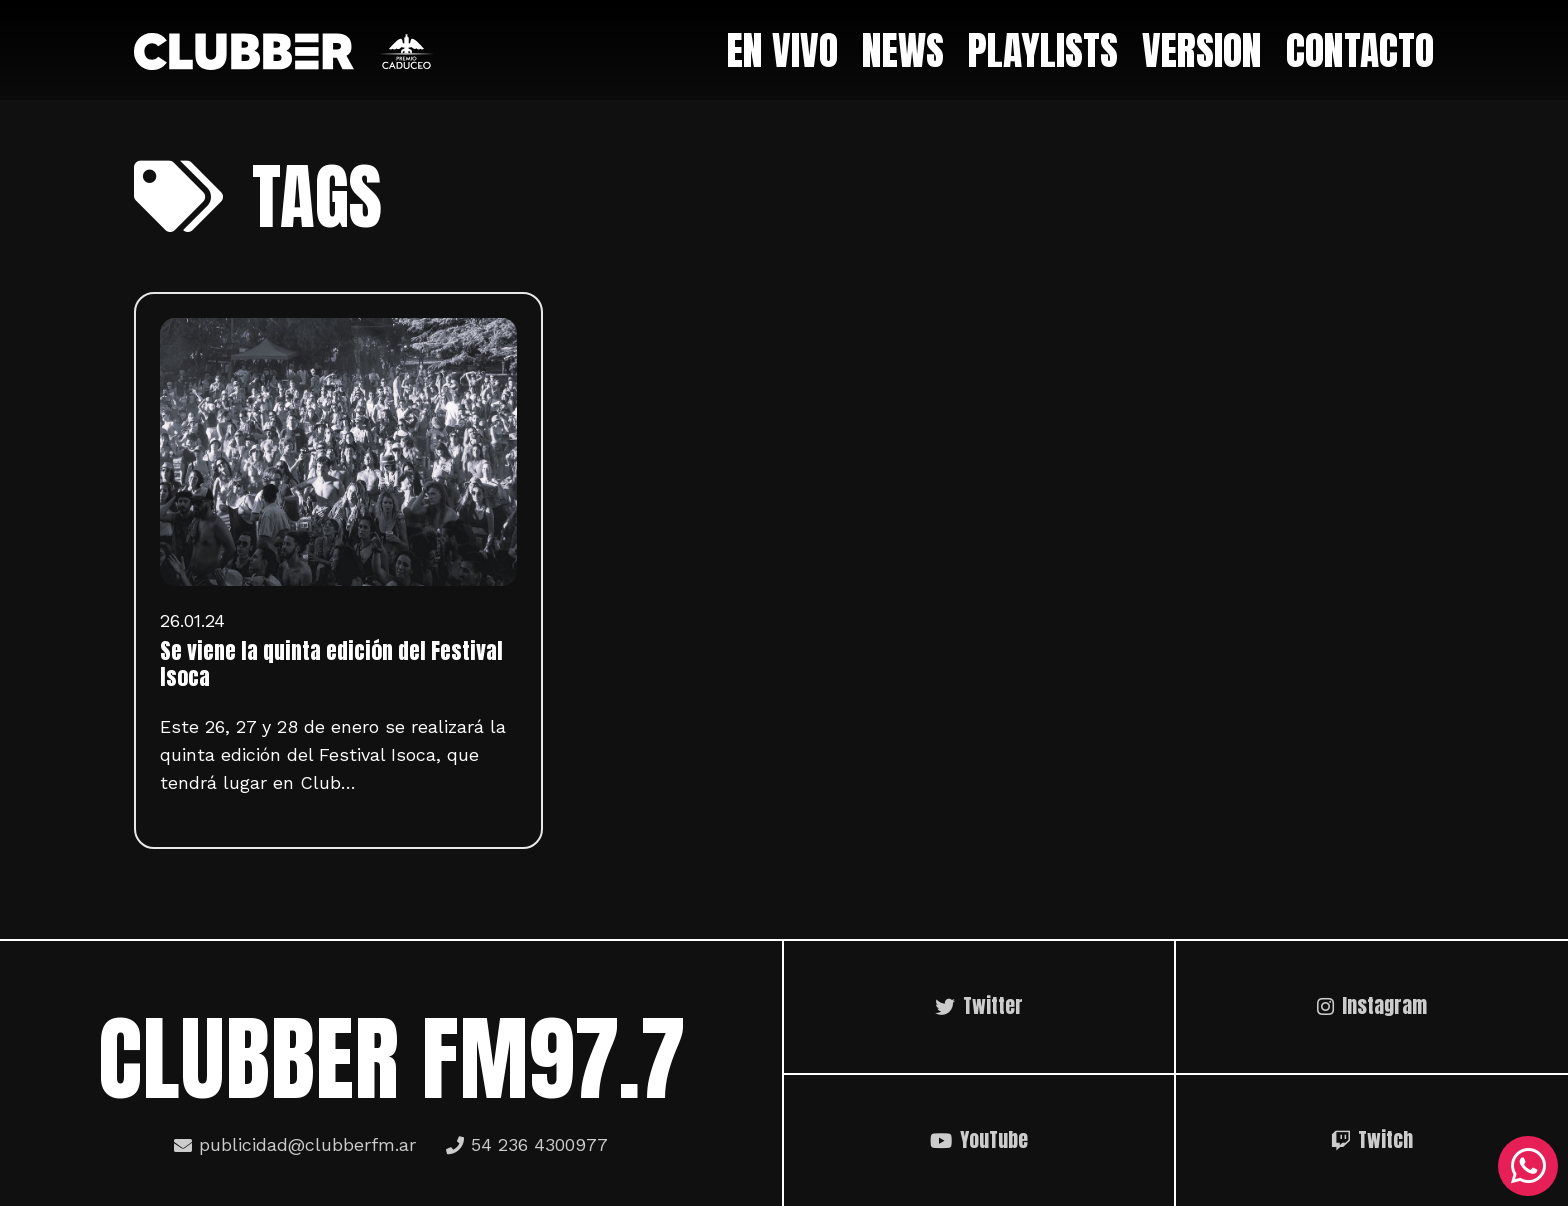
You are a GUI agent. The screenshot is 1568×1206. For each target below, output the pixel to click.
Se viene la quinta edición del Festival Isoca (331, 664)
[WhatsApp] (1528, 1166)
